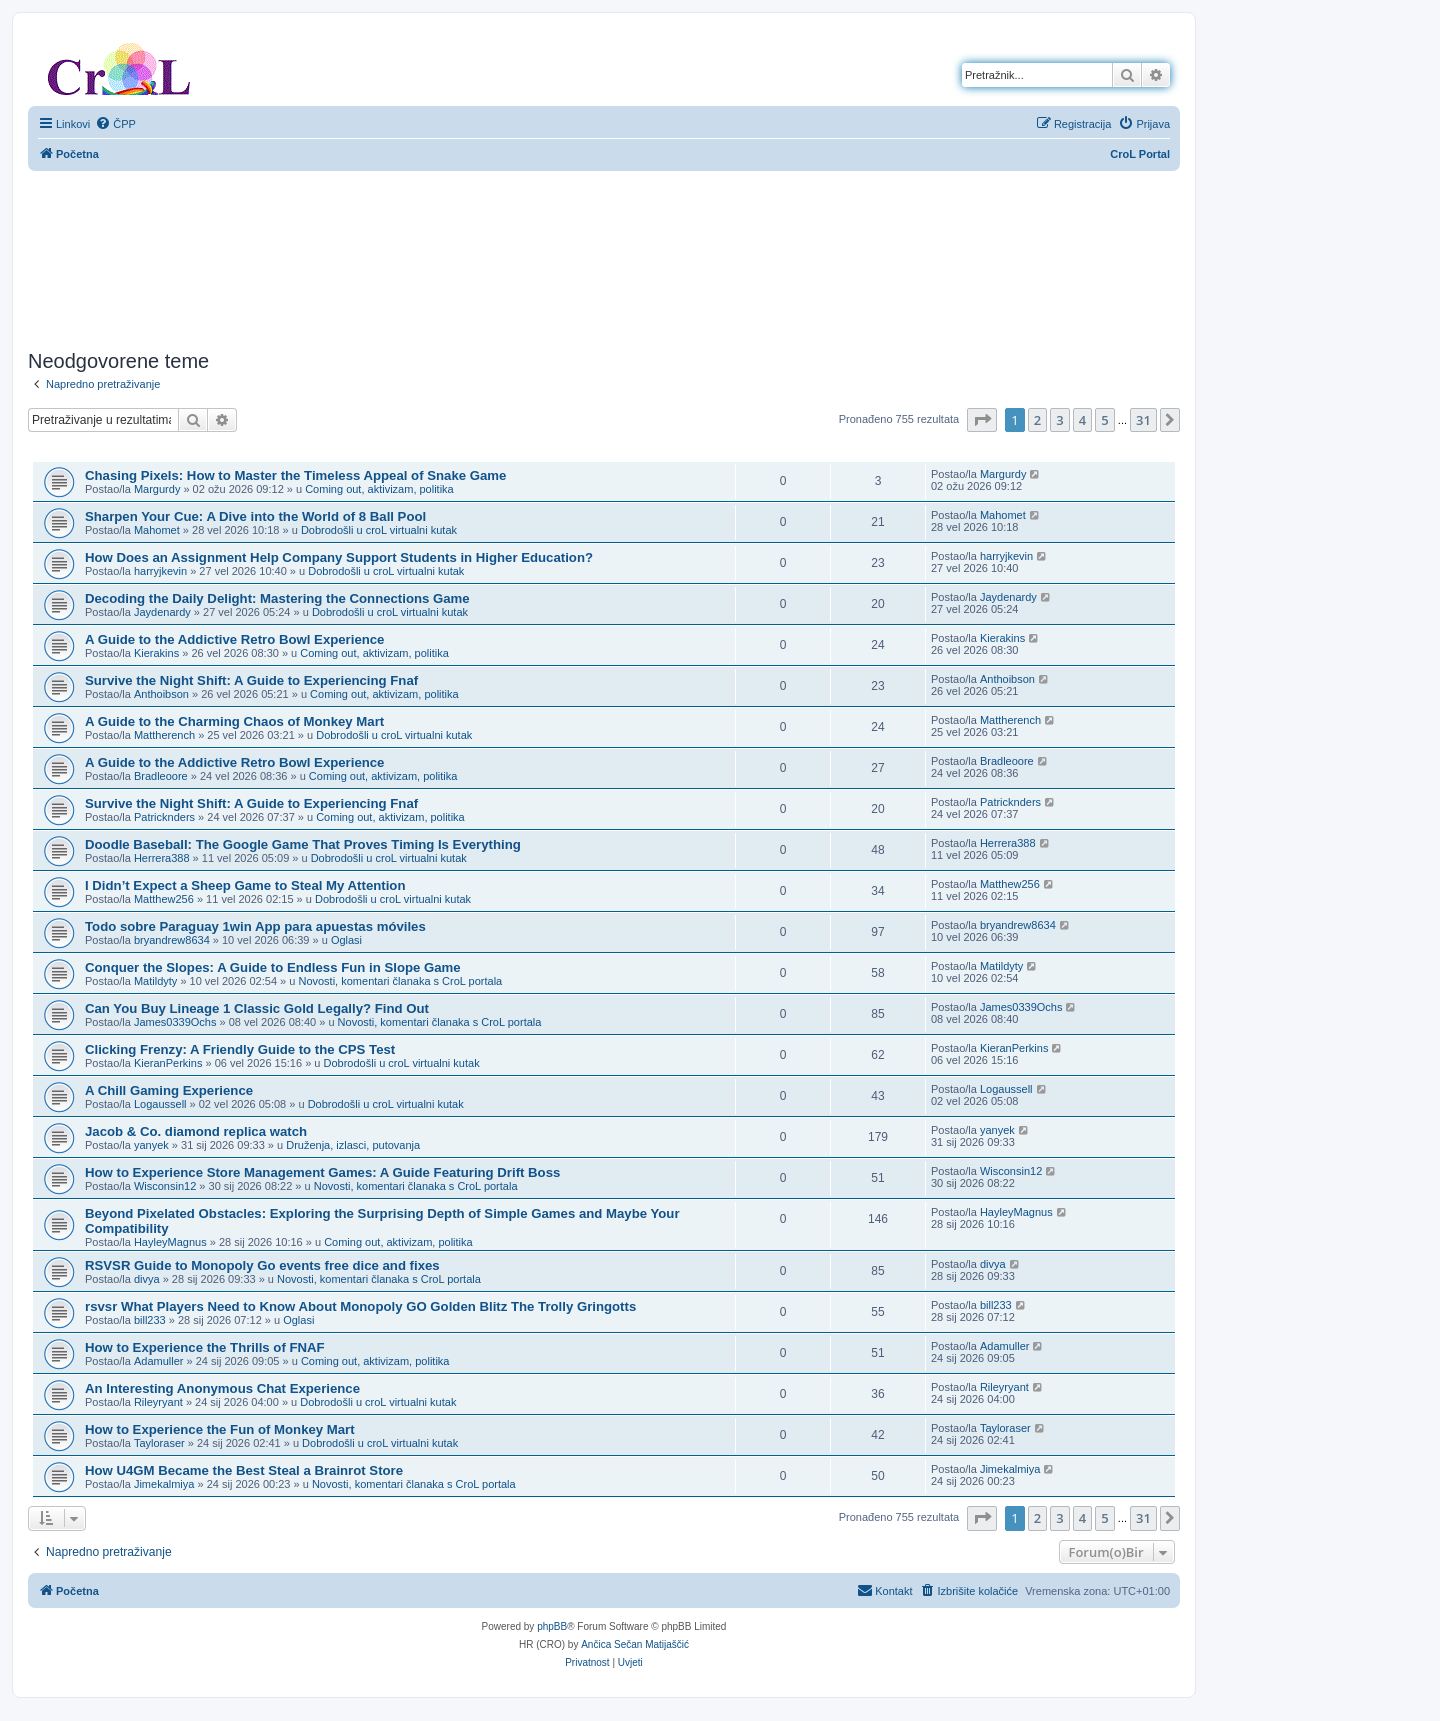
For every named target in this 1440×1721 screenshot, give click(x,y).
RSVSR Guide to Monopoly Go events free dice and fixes (262, 1265)
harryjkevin (160, 571)
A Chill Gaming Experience (169, 1090)
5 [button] (1104, 420)
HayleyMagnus (170, 1242)
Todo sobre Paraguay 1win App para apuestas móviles (255, 926)
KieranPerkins (168, 1063)
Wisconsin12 (165, 1186)
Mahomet (157, 530)
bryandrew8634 (172, 940)
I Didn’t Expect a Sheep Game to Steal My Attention (245, 885)
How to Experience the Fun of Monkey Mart (220, 1429)
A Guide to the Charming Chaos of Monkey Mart (234, 721)
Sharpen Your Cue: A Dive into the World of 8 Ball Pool (255, 516)
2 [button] (1037, 420)
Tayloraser (159, 1443)
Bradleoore (161, 776)
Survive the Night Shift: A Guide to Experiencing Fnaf (251, 680)
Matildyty (155, 981)
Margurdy (157, 489)
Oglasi (346, 940)
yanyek (151, 1145)
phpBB (552, 1626)
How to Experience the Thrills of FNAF (205, 1347)
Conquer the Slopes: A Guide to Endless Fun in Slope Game (273, 967)
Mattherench (164, 735)
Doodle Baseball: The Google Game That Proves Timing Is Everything (303, 844)
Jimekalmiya (164, 1484)
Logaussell (160, 1104)
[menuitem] (115, 124)
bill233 (150, 1320)
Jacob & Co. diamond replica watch (196, 1131)
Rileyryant (158, 1402)
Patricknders (164, 817)
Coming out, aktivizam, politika (379, 489)
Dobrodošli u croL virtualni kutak (379, 530)
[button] (982, 420)
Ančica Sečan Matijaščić (635, 1644)
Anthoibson (161, 694)
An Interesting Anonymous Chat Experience (222, 1388)
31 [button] (1143, 420)
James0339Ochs (175, 1022)
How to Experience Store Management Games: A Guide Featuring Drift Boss (322, 1172)
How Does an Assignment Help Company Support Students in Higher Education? (339, 557)
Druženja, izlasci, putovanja (353, 1145)
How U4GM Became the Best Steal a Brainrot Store (244, 1470)
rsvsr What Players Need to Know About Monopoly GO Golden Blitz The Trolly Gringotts (360, 1306)
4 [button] (1082, 420)
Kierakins (156, 653)
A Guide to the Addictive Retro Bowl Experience (234, 639)
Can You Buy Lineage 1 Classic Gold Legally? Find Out (257, 1008)
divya (147, 1279)
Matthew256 (164, 899)
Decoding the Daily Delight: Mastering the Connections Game (277, 598)
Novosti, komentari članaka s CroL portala (400, 981)
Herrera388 (162, 858)
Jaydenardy (162, 612)
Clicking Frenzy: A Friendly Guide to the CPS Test (240, 1049)
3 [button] (1059, 420)
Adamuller (159, 1361)
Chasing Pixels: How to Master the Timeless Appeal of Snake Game (295, 475)
